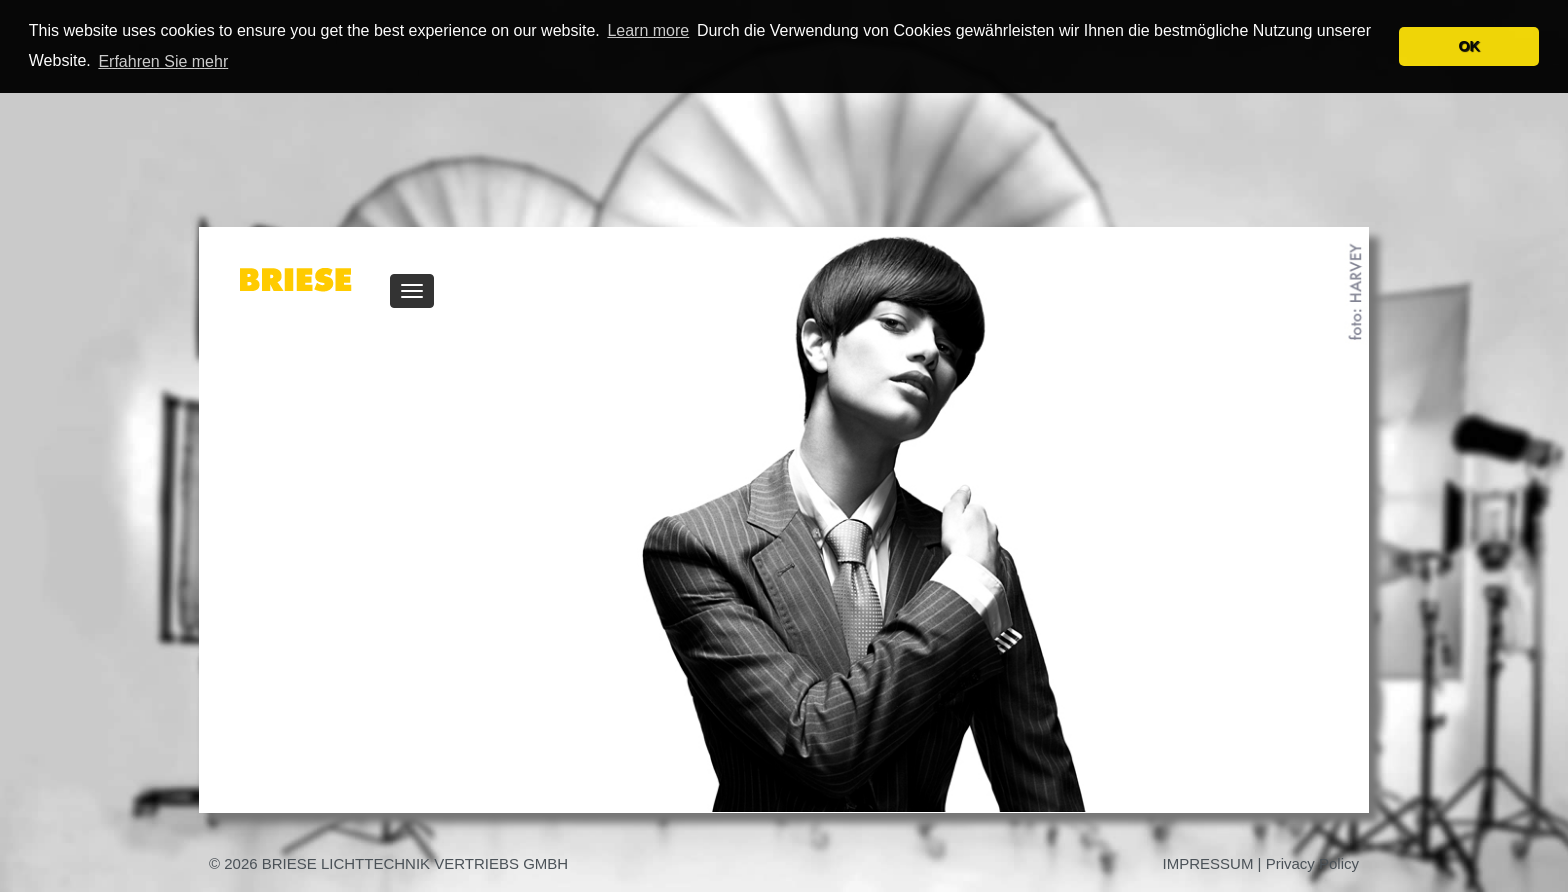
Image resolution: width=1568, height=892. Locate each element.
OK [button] (1469, 46)
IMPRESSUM (1208, 863)
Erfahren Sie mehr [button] (163, 61)
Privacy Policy (1312, 863)
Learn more (648, 30)
